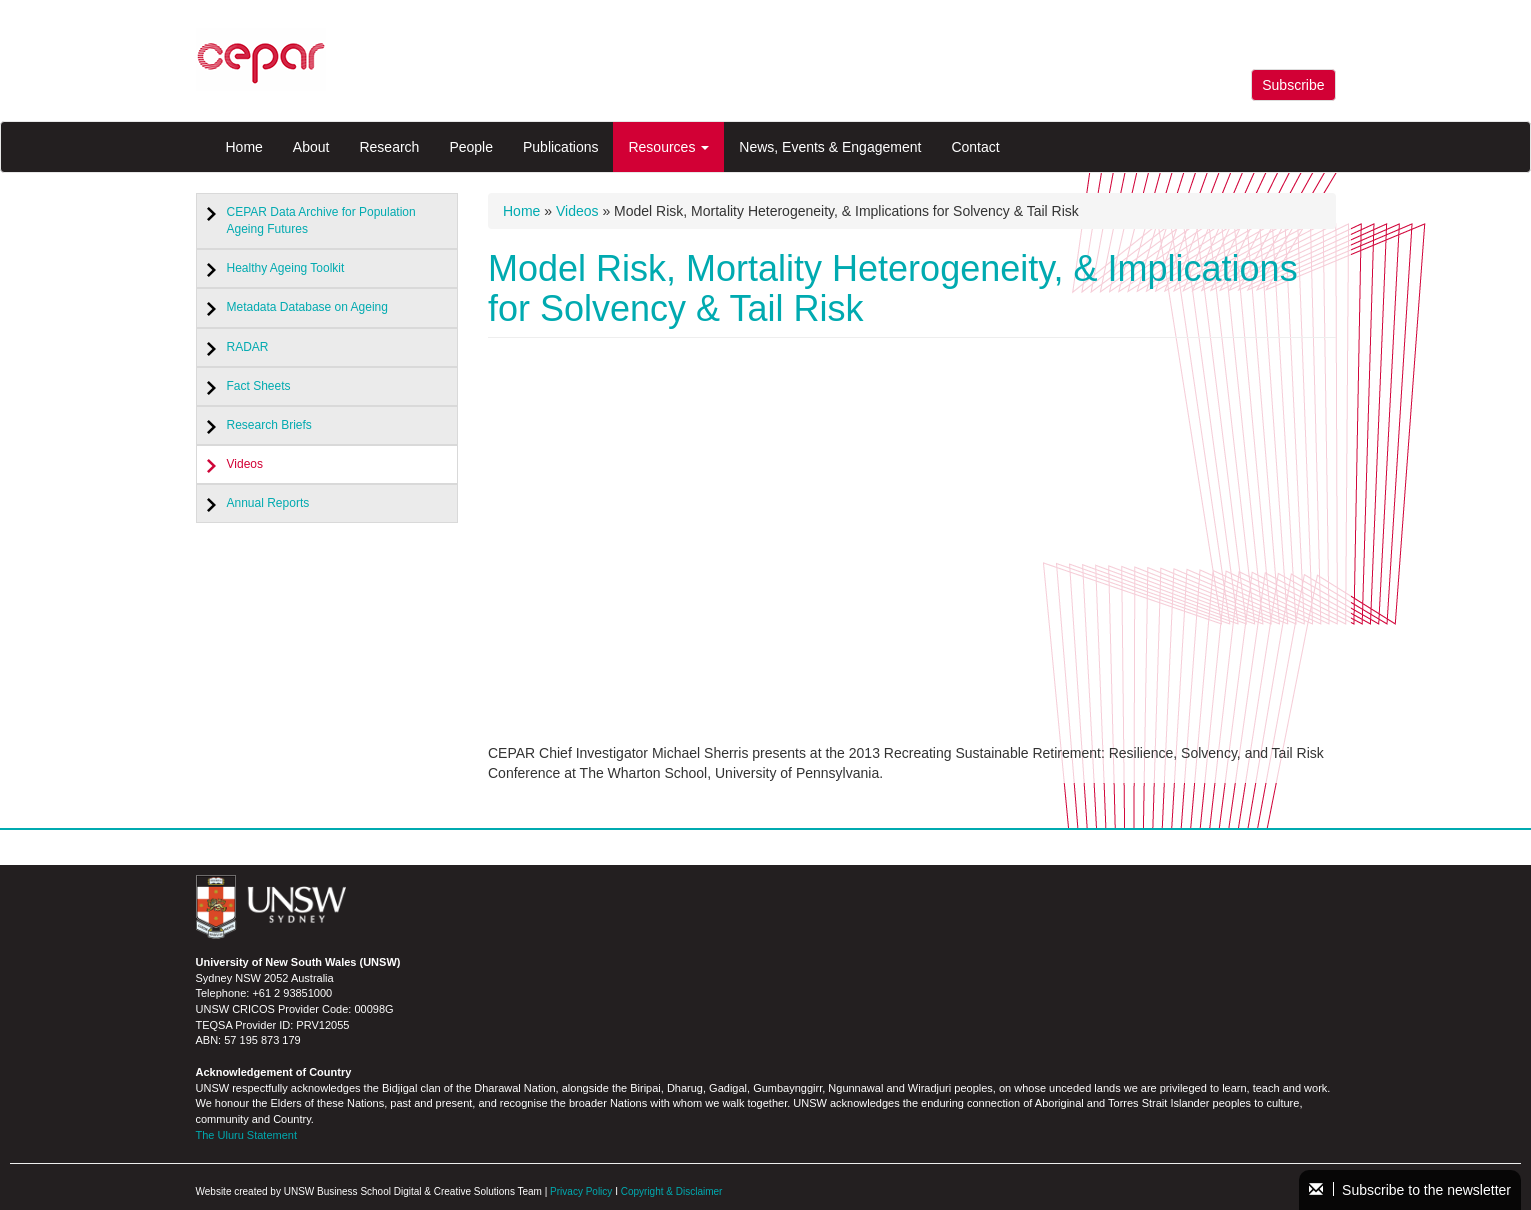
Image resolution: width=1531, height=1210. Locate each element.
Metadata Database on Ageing (307, 307)
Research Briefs (269, 425)
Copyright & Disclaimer (672, 1191)
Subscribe (1293, 85)
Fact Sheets (259, 386)
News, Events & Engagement (830, 147)
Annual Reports (268, 503)
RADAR (248, 347)
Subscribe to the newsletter (1410, 1190)
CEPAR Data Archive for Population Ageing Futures (321, 220)
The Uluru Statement (247, 1135)
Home (244, 147)
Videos (245, 464)
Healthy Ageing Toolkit (286, 268)
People (471, 147)
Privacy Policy (581, 1191)
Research (389, 147)
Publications (561, 147)
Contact (975, 147)
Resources (668, 147)
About (311, 147)
